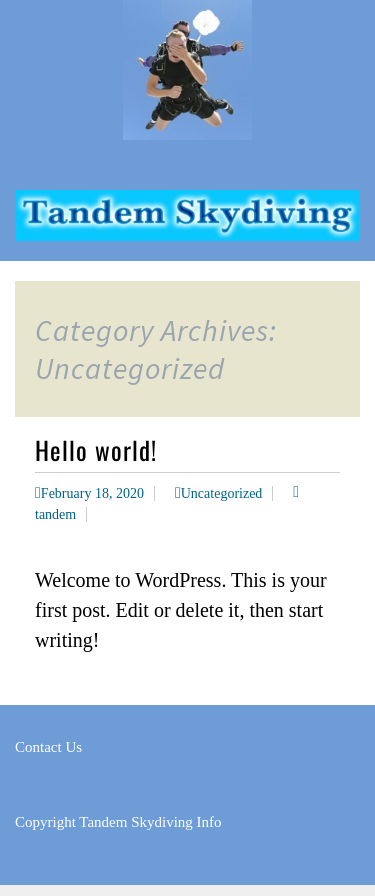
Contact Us (48, 747)
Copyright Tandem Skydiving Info (118, 822)
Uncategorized (222, 493)
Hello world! (96, 449)
